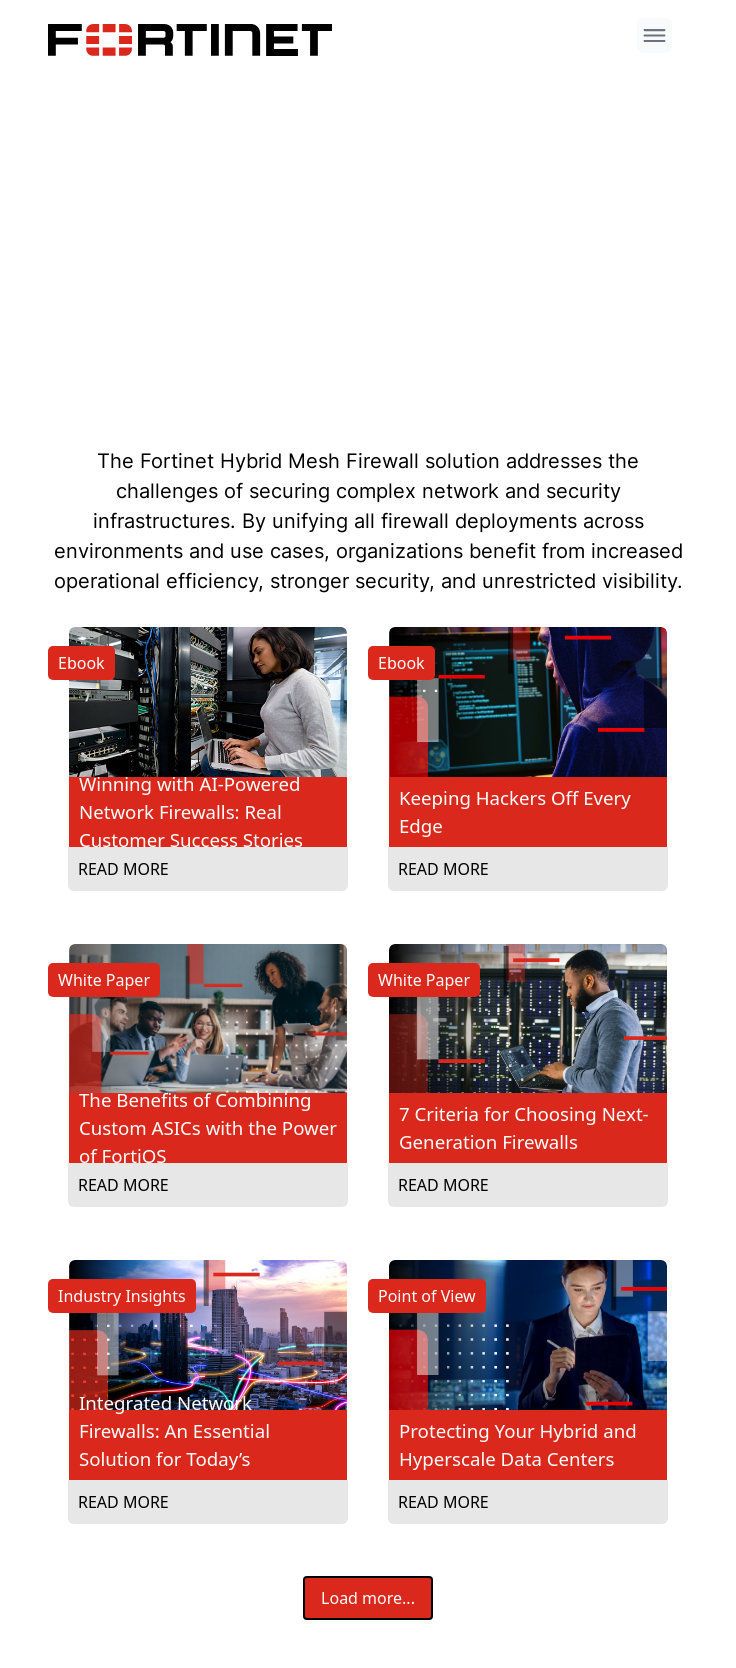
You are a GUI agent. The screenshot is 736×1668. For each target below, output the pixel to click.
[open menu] (654, 35)
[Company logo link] (196, 40)
